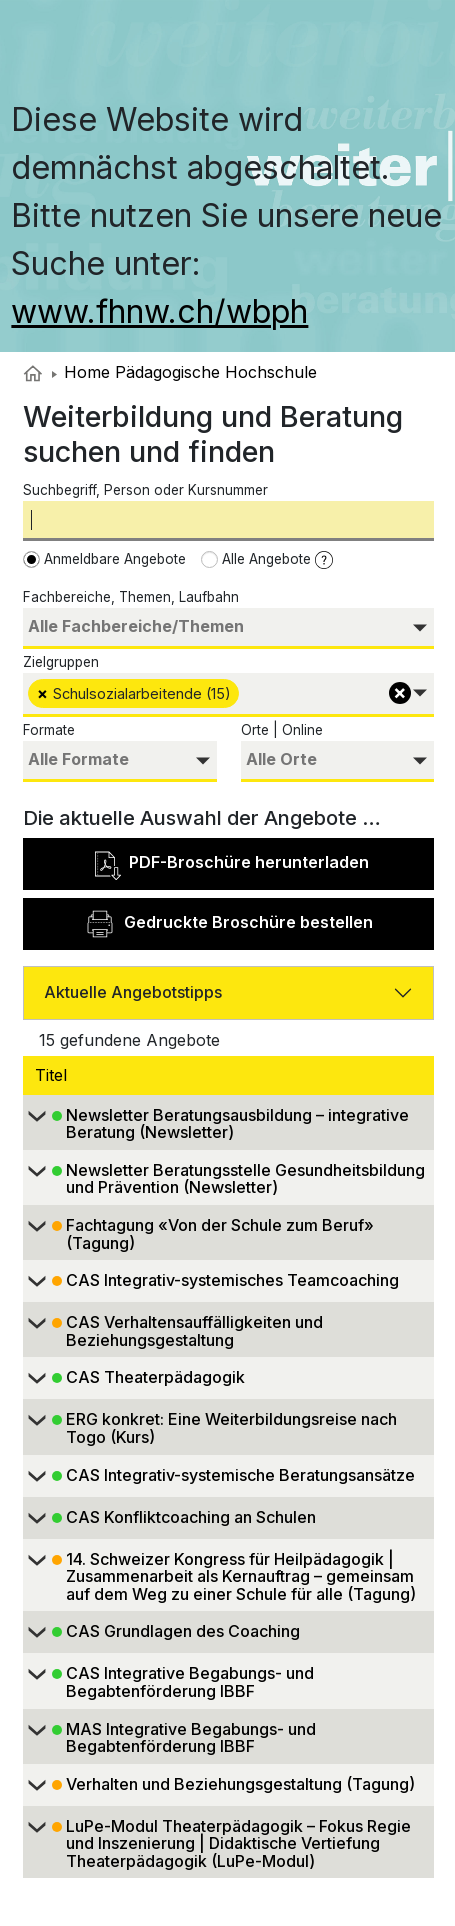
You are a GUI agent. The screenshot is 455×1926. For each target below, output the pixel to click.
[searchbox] (228, 626)
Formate (49, 730)
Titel (53, 1075)
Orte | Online (282, 730)
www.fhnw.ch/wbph (159, 311)
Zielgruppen (61, 662)
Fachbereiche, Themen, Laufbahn (131, 597)
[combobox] (228, 628)
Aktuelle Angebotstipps (133, 992)
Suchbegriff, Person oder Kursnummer (145, 490)
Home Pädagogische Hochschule (184, 372)
